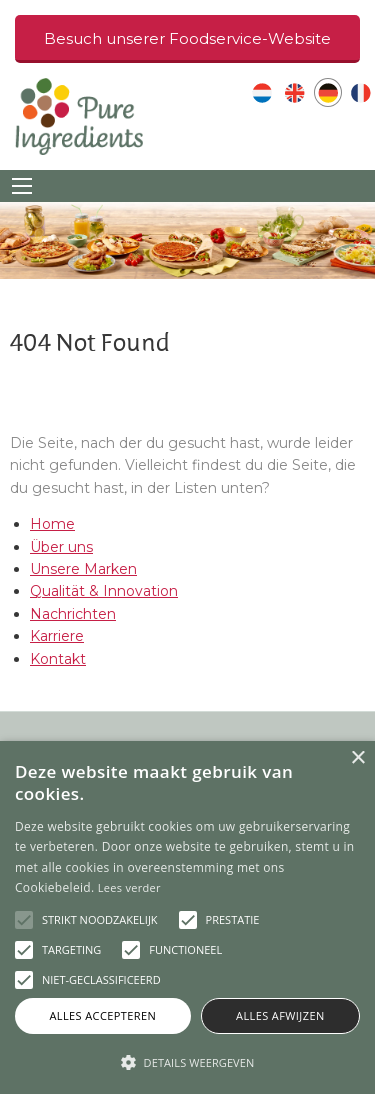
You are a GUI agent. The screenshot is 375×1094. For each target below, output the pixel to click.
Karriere (57, 636)
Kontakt (58, 659)
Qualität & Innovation (104, 591)
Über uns (61, 547)
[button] (187, 1062)
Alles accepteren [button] (102, 1015)
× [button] (357, 758)
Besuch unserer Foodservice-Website (187, 38)
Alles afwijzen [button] (280, 1015)
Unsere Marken (83, 569)
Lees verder (129, 887)
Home (52, 524)
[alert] (187, 917)
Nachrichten (73, 614)
